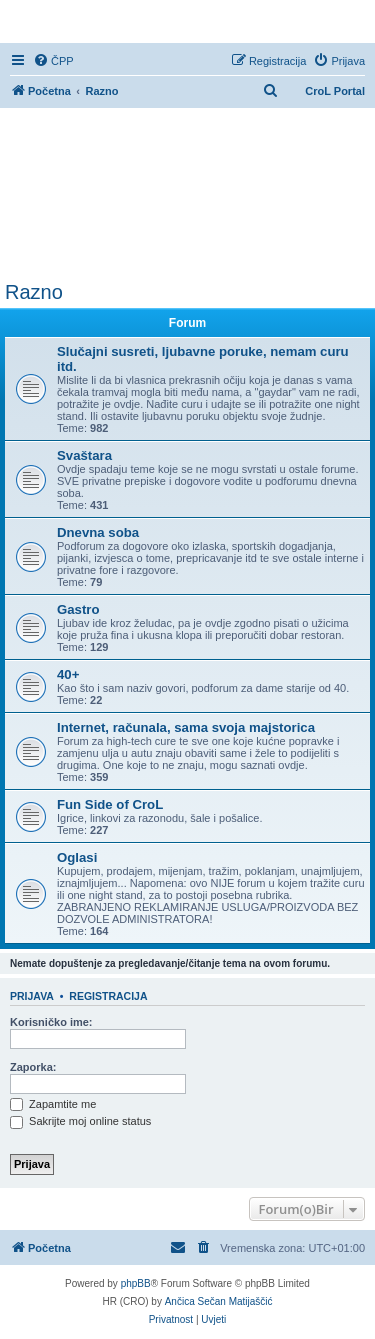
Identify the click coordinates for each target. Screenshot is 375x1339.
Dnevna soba (98, 532)
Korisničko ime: (51, 1022)
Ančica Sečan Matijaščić (219, 1301)
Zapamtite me (53, 1104)
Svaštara (84, 455)
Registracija (108, 996)
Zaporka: (33, 1067)
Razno (34, 292)
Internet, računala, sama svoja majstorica (186, 727)
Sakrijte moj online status (80, 1121)
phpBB (136, 1283)
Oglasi (77, 857)
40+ (68, 674)
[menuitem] (53, 61)
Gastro (78, 609)
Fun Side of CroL (110, 804)
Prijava (32, 996)
